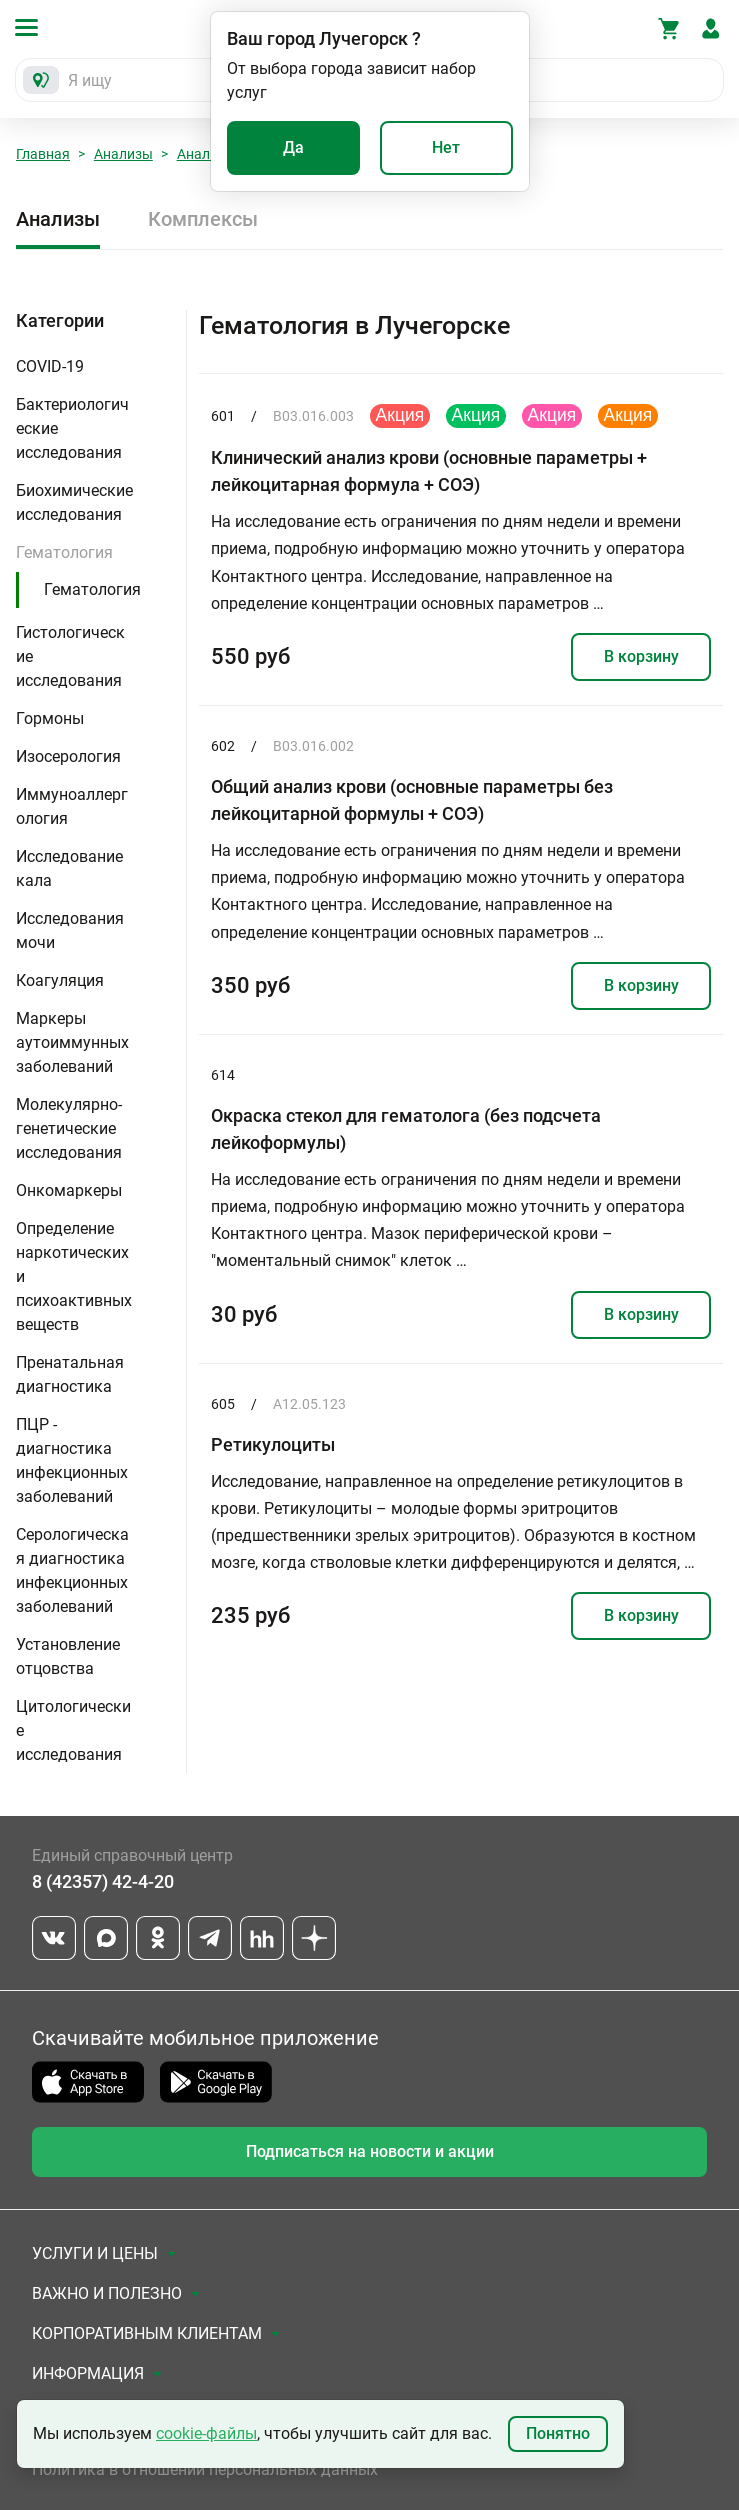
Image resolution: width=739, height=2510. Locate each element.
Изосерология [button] (68, 756)
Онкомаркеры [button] (69, 1190)
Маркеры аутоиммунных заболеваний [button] (72, 1042)
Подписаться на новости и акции (370, 2151)
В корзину (641, 656)
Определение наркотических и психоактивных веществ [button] (74, 1276)
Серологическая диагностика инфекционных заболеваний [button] (72, 1570)
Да (293, 147)
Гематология (92, 589)
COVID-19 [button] (50, 366)
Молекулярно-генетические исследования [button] (69, 1128)
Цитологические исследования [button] (73, 1730)
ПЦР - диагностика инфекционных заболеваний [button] (72, 1460)
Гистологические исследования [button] (70, 656)
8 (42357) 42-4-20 (103, 1881)
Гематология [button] (64, 552)
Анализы (123, 154)
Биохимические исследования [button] (74, 502)
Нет (446, 147)
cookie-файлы (206, 2433)
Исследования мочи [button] (70, 930)
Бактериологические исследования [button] (72, 428)
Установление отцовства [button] (68, 1656)
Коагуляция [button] (60, 980)
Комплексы (203, 219)
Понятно (558, 2433)
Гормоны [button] (50, 718)
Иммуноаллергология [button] (72, 806)
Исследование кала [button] (69, 868)
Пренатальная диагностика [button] (70, 1374)
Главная (43, 154)
